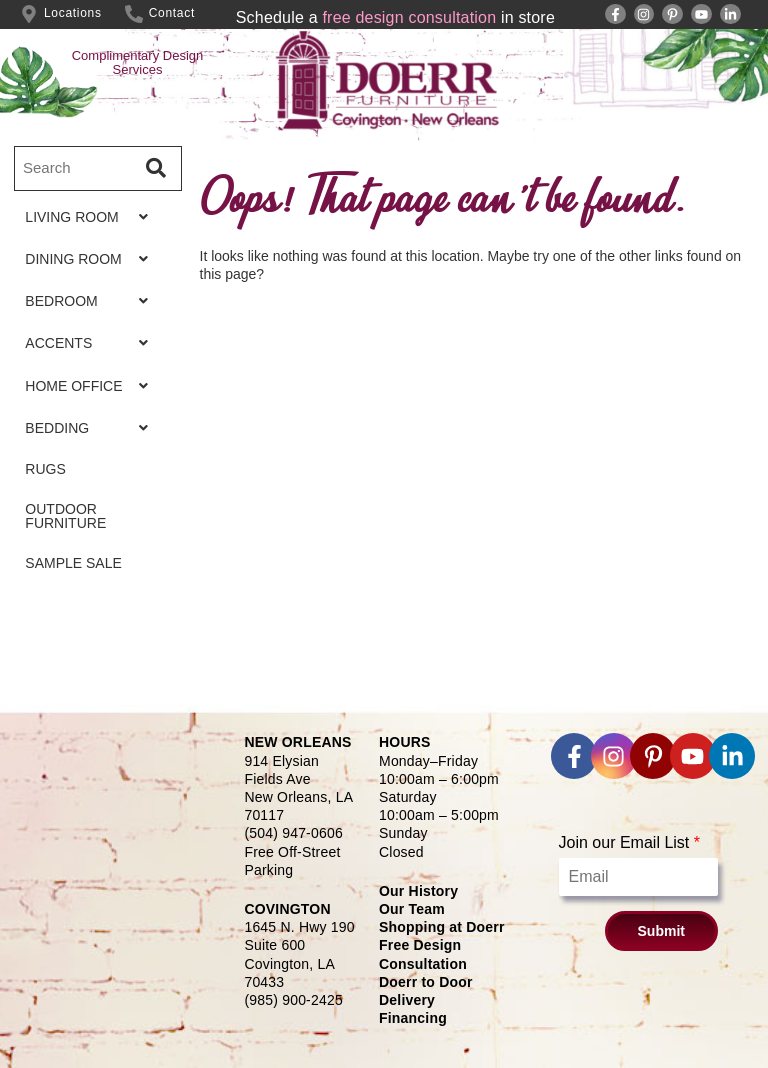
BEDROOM (92, 311)
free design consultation (409, 17)
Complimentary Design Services (138, 62)
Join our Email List (629, 842)
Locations (73, 13)
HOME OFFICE (92, 403)
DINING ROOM (92, 265)
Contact (172, 13)
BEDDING (92, 449)
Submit (661, 931)
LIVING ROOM (92, 219)
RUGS (35, 494)
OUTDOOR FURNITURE (55, 545)
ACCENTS (92, 357)
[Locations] (29, 14)
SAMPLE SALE (63, 596)
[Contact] (134, 14)
